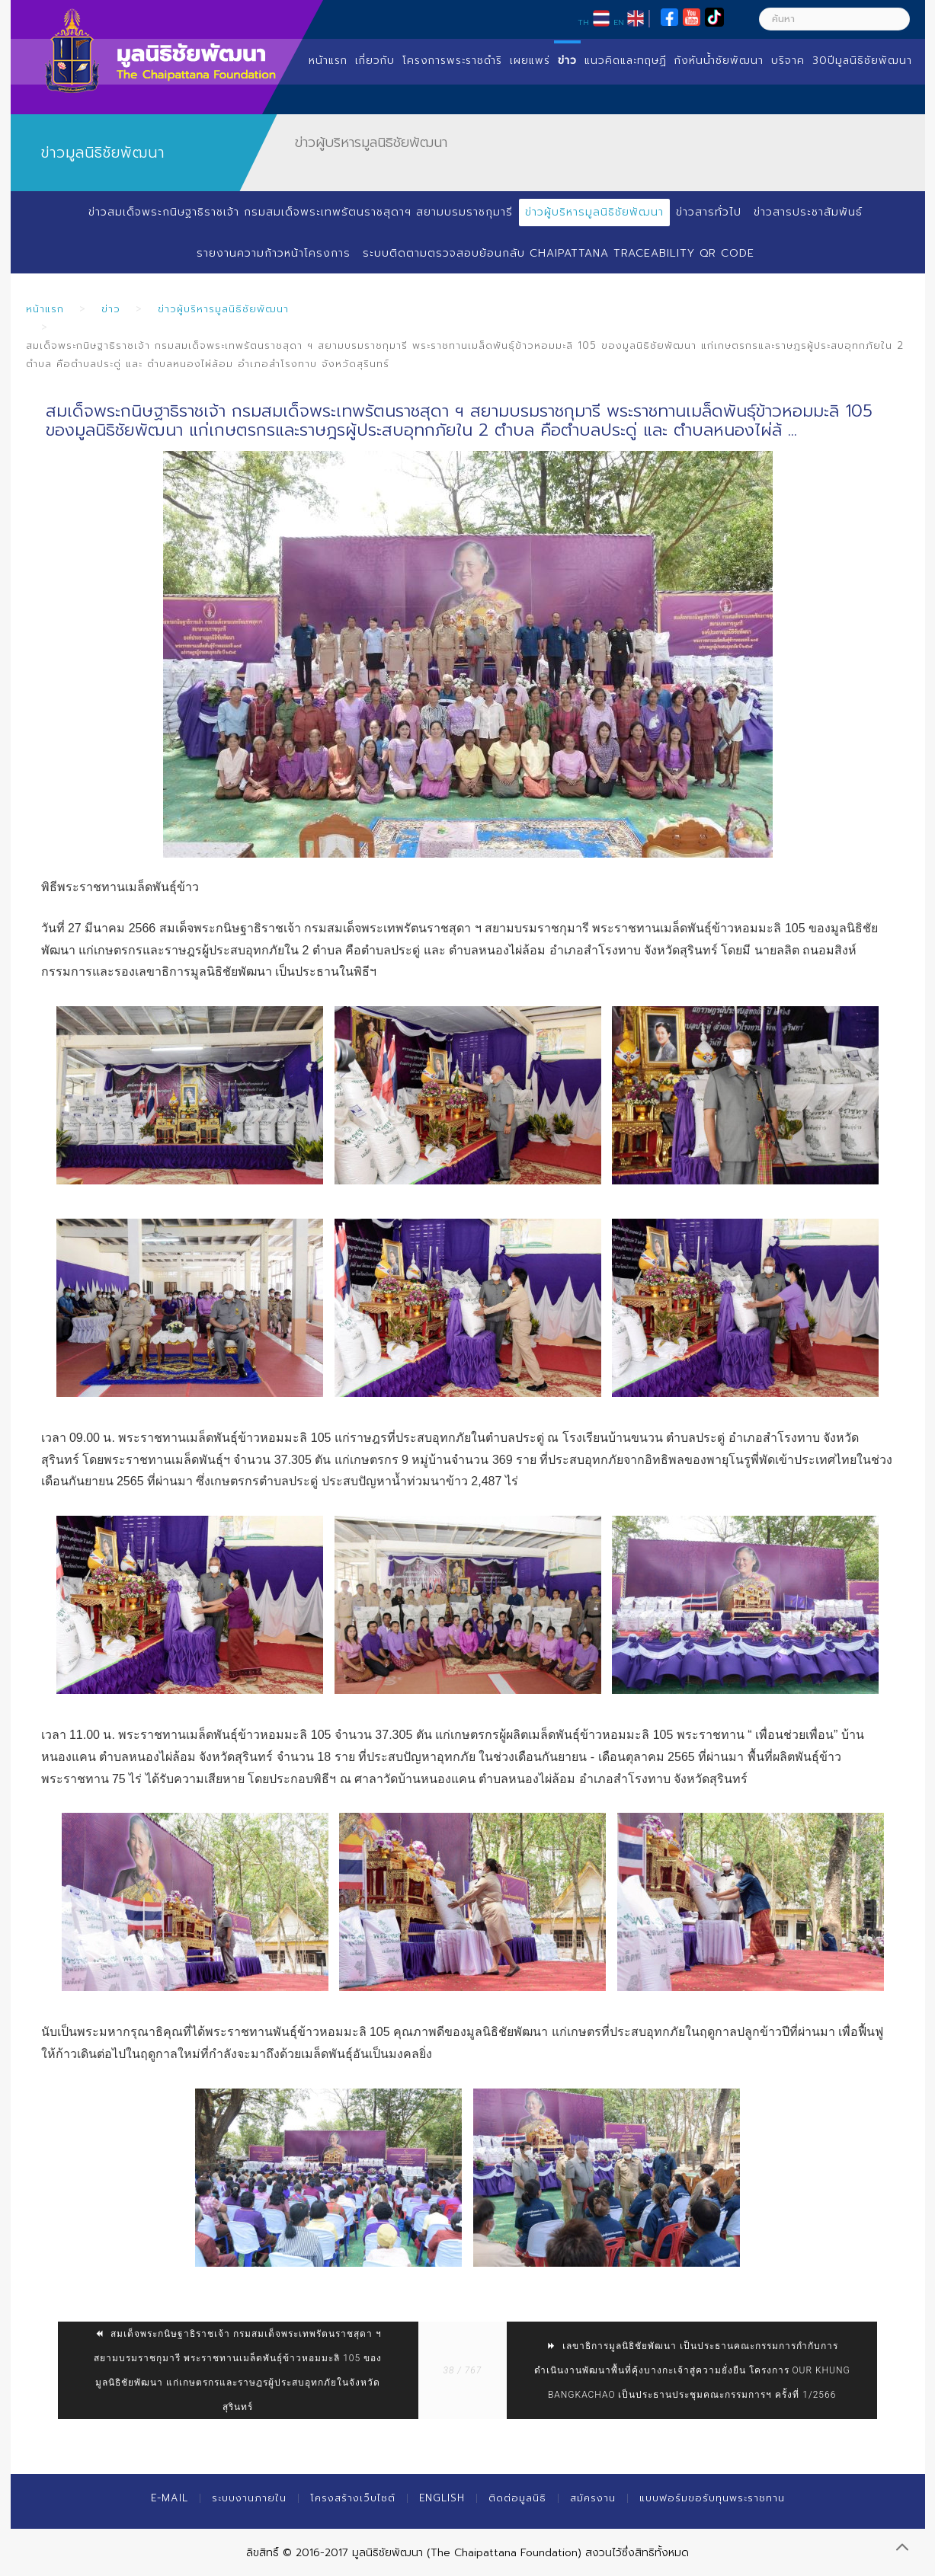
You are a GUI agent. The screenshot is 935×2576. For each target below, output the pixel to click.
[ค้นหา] (834, 19)
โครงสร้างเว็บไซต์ (352, 2498)
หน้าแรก (328, 61)
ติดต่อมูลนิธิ (517, 2498)
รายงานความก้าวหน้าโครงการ (274, 253)
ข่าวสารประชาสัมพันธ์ (808, 212)
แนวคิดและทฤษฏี (625, 61)
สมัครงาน (593, 2498)
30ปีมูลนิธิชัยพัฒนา (862, 61)
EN (618, 22)
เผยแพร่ (530, 61)
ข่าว (567, 61)
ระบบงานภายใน (249, 2498)
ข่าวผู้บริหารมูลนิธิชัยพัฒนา (594, 212)
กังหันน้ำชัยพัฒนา (719, 61)
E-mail (169, 2498)
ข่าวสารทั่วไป (708, 212)
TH (583, 22)
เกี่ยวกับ (375, 61)
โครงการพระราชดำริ (452, 61)
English (442, 2498)
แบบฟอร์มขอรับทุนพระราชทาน (712, 2498)
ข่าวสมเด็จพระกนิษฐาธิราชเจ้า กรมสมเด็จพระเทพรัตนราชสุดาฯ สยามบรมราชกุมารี (300, 212)
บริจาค (788, 61)
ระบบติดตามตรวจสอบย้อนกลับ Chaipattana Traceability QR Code (558, 253)
